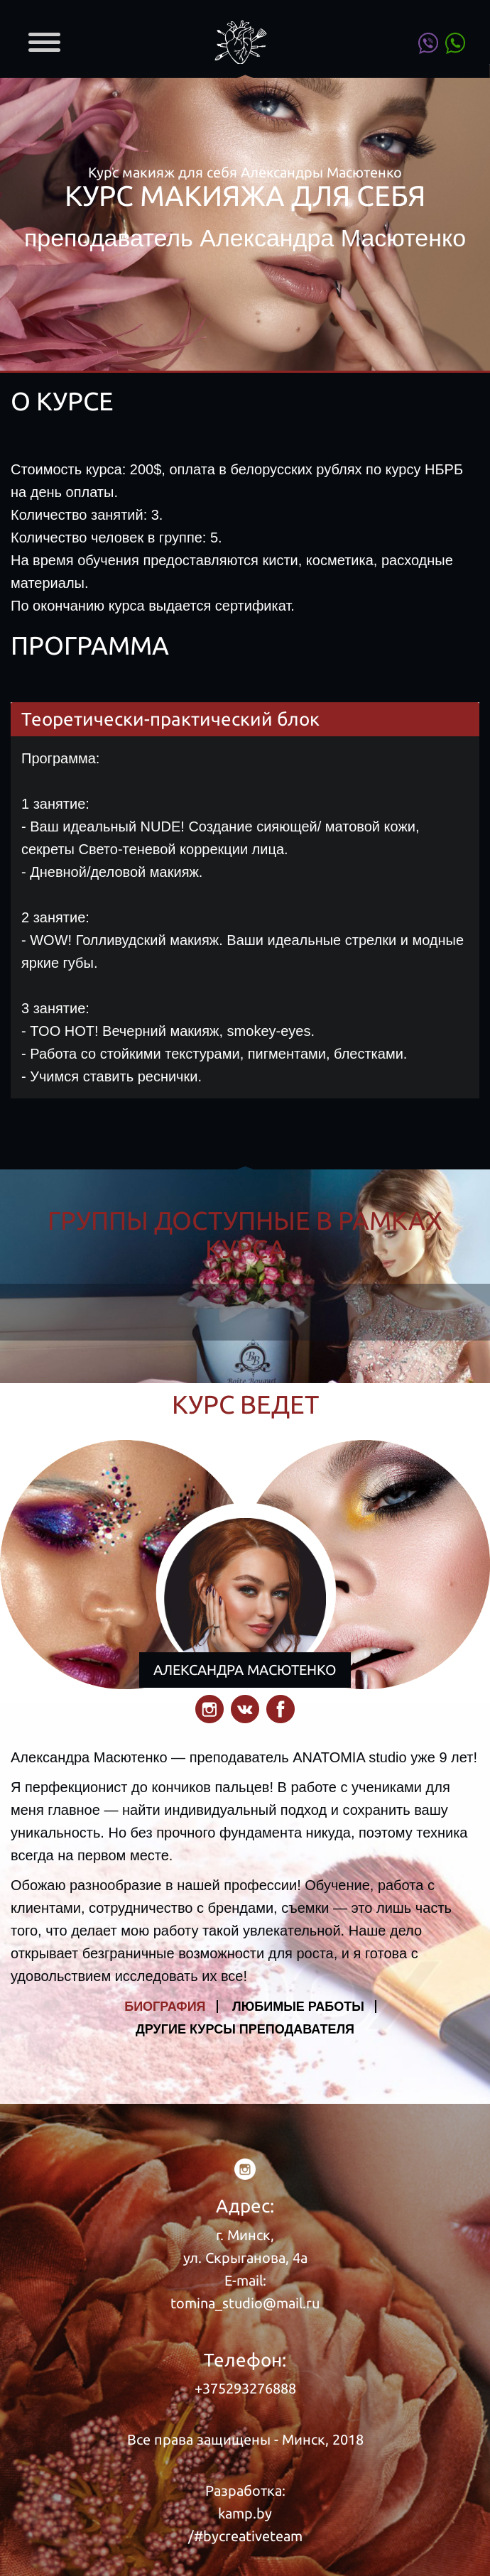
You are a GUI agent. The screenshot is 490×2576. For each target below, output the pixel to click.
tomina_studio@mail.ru (245, 2303)
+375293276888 (245, 2388)
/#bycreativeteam (245, 2536)
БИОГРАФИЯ (164, 2006)
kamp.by (245, 2513)
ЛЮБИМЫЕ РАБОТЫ (298, 2006)
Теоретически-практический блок (170, 719)
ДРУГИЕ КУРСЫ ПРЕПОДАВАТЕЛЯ (245, 2029)
